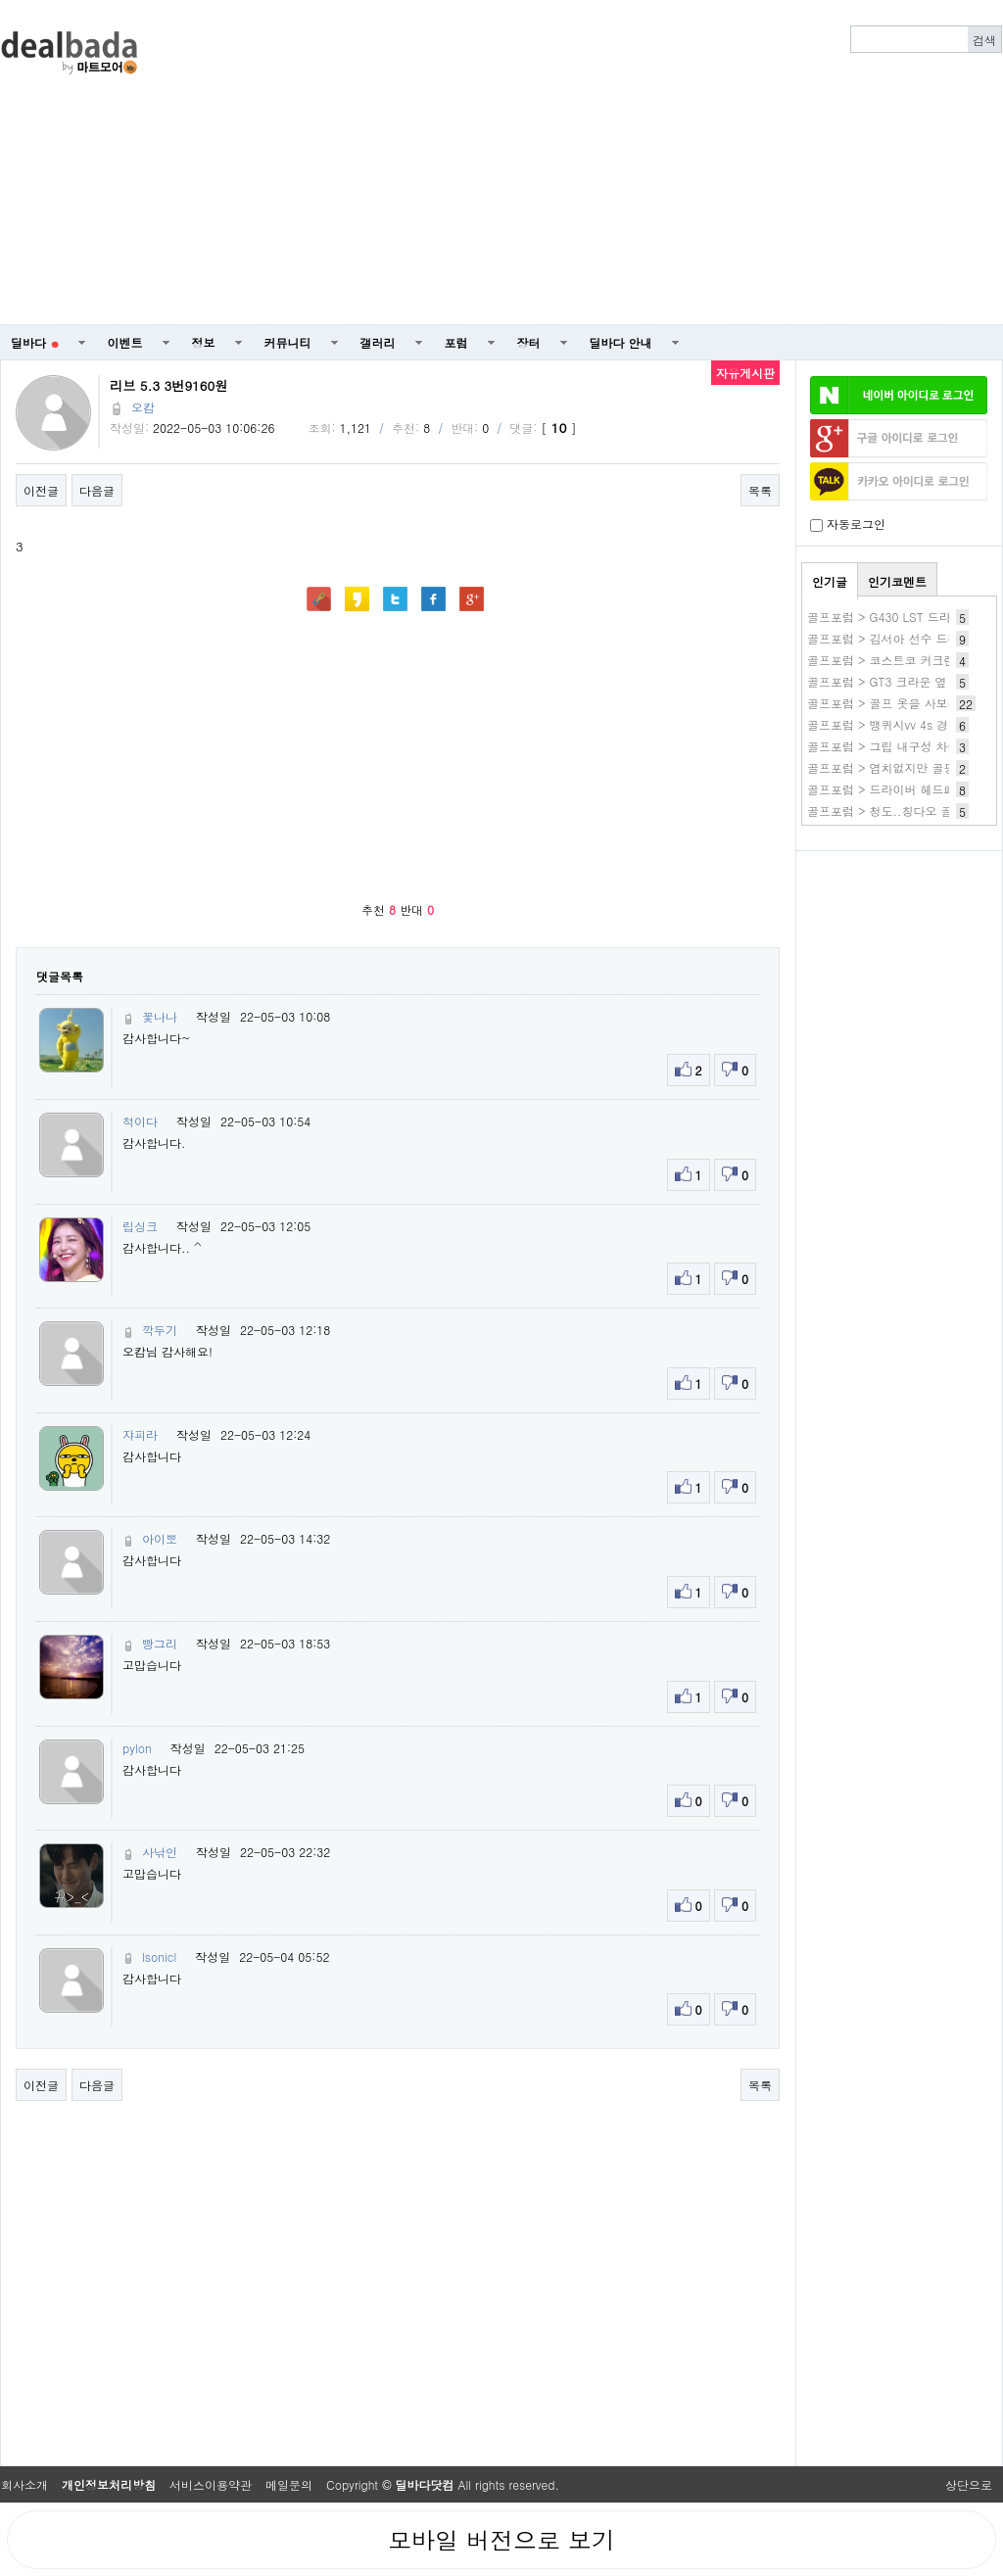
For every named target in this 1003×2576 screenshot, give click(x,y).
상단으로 (968, 2484)
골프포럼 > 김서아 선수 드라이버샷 (901, 638)
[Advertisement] (646, 162)
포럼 (456, 342)
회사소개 (24, 2484)
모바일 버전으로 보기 (501, 2539)
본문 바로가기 (0, 0)
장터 (529, 342)
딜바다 (35, 342)
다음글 (97, 490)
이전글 (41, 490)
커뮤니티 (287, 342)
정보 (203, 342)
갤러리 (378, 342)
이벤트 (125, 342)
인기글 (829, 581)
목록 (760, 490)
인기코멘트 (897, 581)
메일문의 (288, 2484)
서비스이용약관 (210, 2484)
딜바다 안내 (621, 342)
